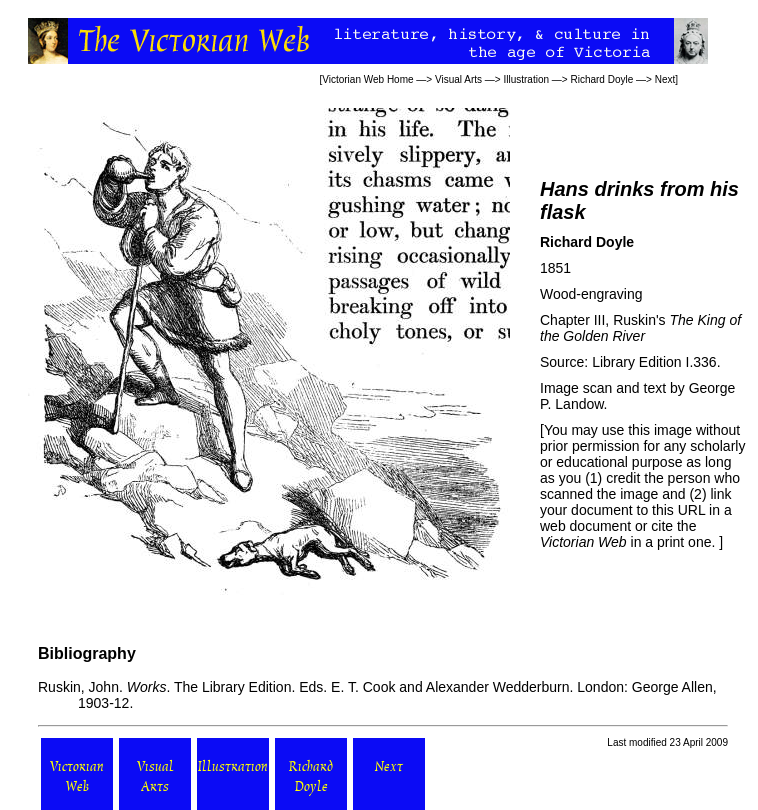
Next (665, 79)
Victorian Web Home (367, 79)
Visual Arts (458, 79)
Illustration (526, 79)
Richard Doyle (601, 79)
